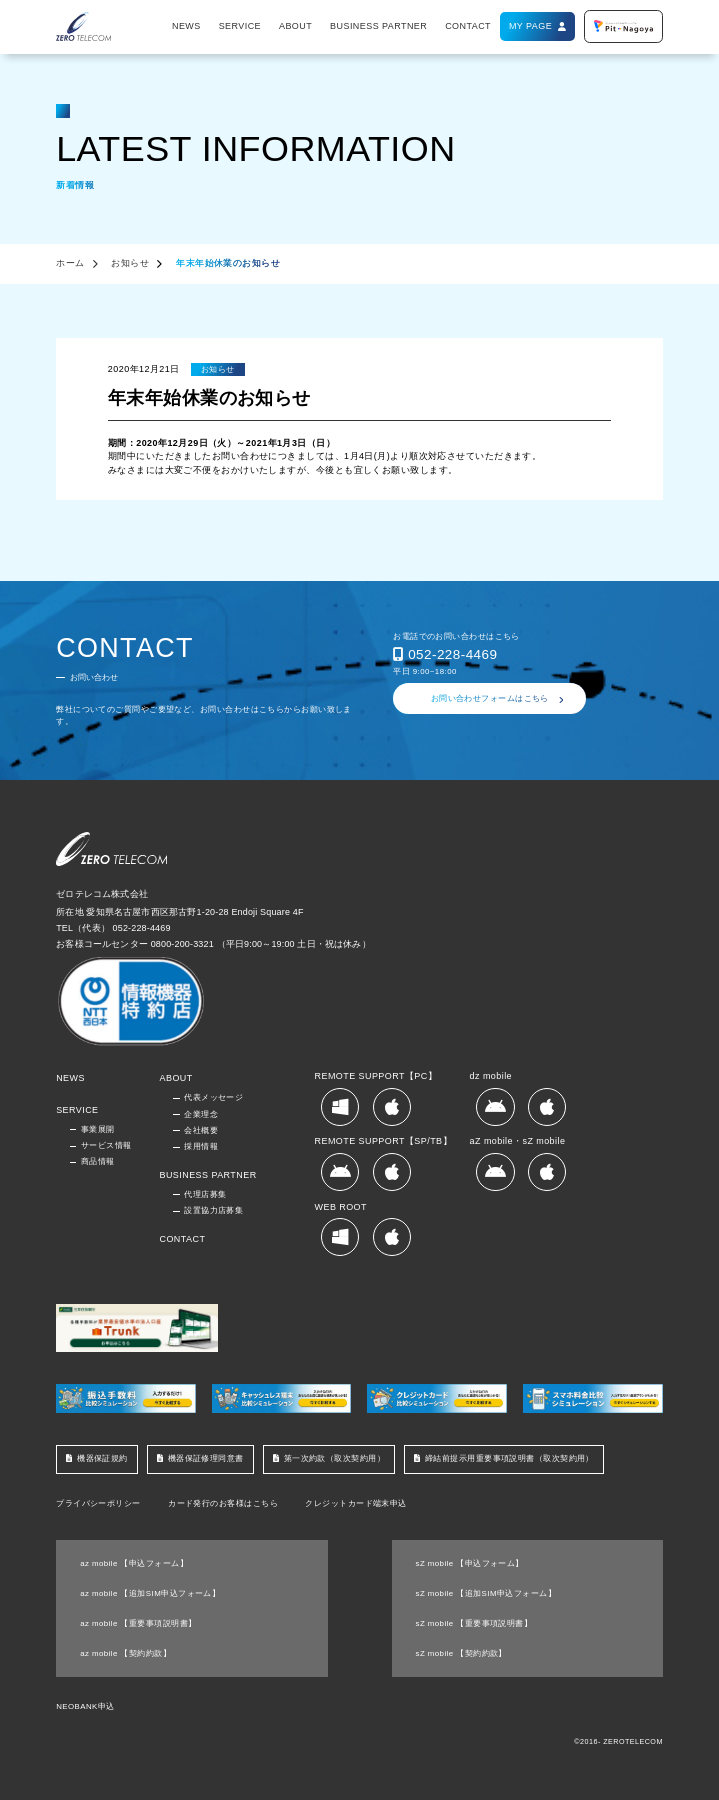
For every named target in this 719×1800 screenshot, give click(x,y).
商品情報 (98, 1161)
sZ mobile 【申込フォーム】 (470, 1563)
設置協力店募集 (213, 1210)
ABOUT (295, 26)
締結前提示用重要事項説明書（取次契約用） (509, 1458)
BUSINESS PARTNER (378, 26)
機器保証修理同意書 (206, 1458)
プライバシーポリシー (98, 1504)
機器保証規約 (102, 1458)
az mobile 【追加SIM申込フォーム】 (150, 1593)
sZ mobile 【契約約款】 (461, 1653)
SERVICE (240, 26)
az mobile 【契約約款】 (125, 1653)
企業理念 (201, 1114)
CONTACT (468, 26)
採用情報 (201, 1146)
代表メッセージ (213, 1097)
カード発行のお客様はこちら (223, 1504)
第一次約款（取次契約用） (334, 1458)
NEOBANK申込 (85, 1706)
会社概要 (201, 1130)
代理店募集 (205, 1194)
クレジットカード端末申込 (355, 1504)
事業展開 (98, 1129)
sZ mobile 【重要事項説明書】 (474, 1623)
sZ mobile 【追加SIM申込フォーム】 (486, 1593)
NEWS (186, 26)
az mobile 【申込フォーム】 (134, 1563)
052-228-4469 (452, 654)
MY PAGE (530, 26)
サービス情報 (106, 1145)
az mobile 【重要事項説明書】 (138, 1623)
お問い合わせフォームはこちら (490, 698)
